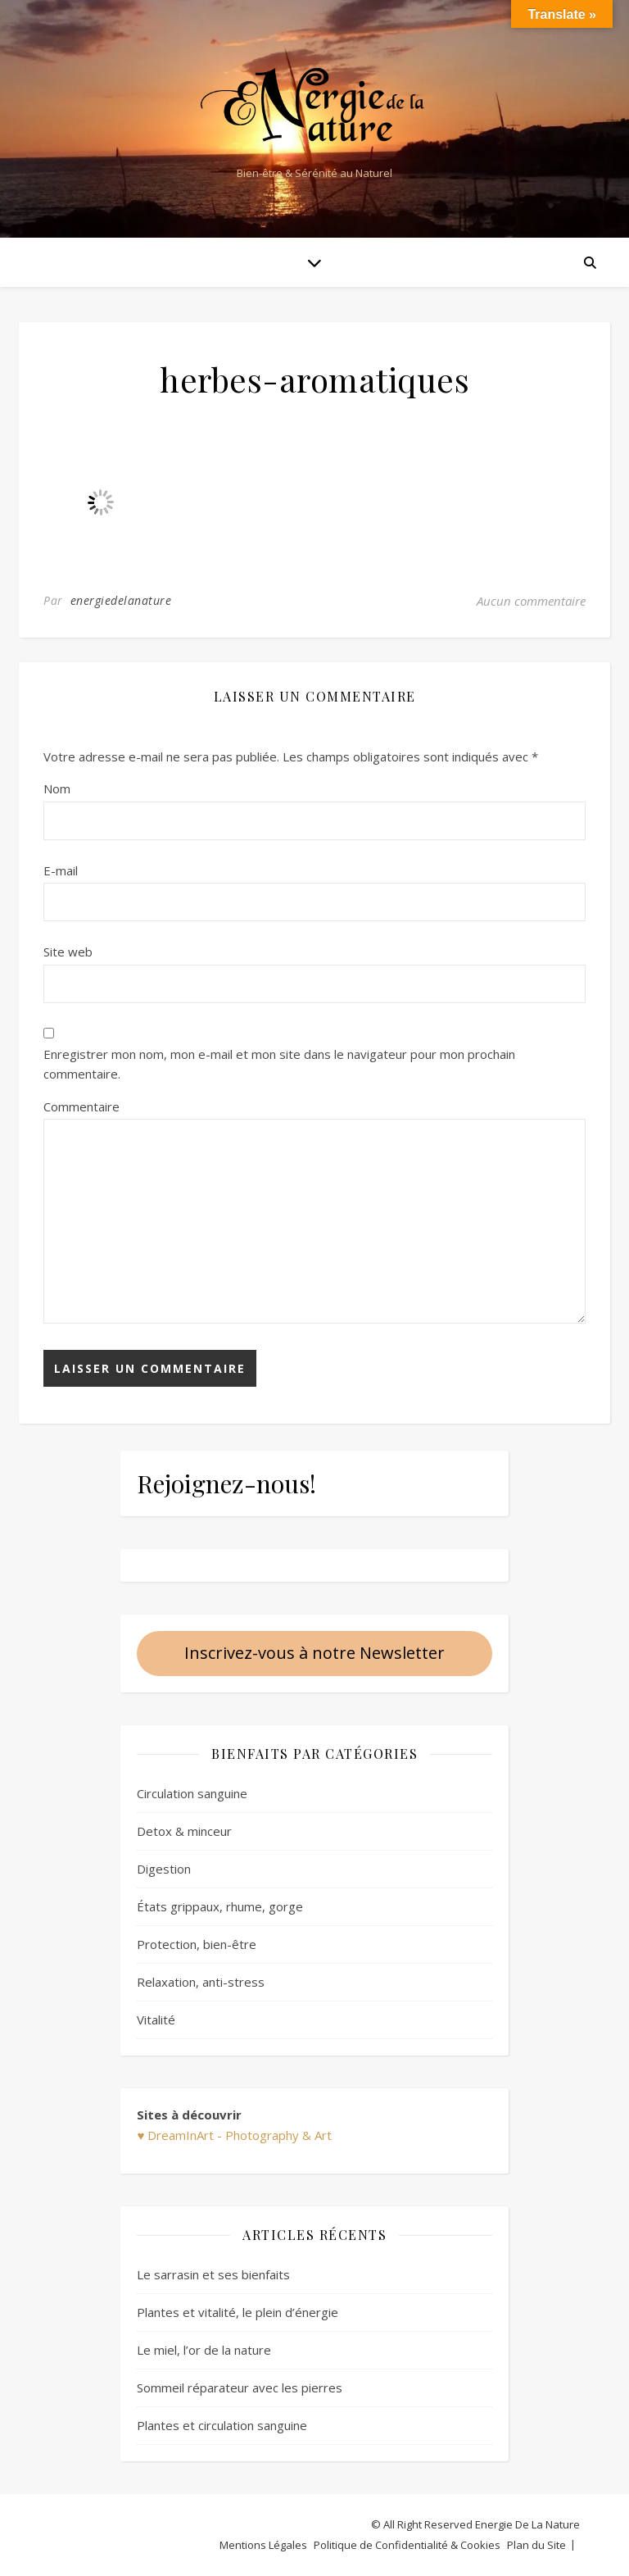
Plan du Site (536, 2544)
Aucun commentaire (531, 601)
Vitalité (156, 2019)
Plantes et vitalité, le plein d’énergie (237, 2312)
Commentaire (81, 1106)
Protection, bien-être (196, 1944)
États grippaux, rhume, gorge (220, 1906)
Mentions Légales (263, 2544)
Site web (68, 951)
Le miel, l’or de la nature (204, 2350)
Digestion (164, 1868)
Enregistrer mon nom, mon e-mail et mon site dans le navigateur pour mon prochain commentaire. (279, 1064)
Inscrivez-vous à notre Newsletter (314, 1653)
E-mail (60, 870)
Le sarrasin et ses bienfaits (213, 2274)
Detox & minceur (184, 1831)
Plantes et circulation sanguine (222, 2425)
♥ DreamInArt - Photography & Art (234, 2135)
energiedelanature (121, 600)
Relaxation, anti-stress (201, 1982)
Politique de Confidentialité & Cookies (407, 2544)
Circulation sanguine (192, 1793)
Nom (56, 788)
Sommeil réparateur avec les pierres (239, 2387)
